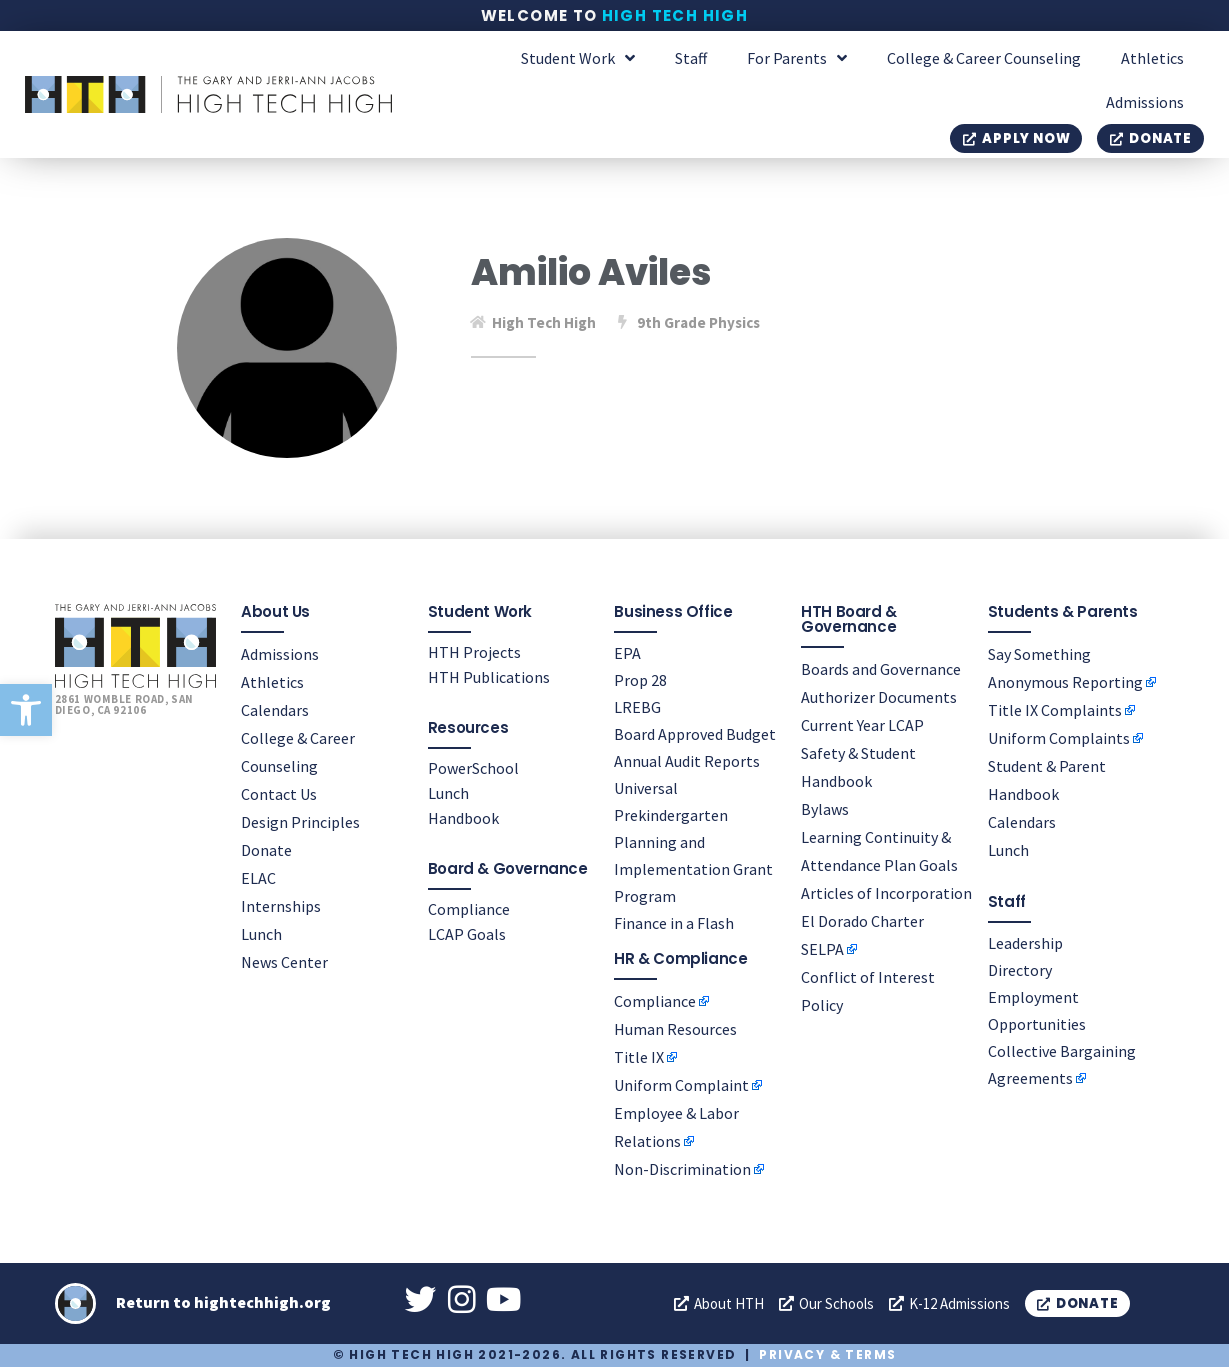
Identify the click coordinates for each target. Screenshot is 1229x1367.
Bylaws (825, 808)
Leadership (1025, 942)
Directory (1020, 969)
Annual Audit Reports (687, 760)
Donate (266, 849)
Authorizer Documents (879, 696)
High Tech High (675, 15)
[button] (26, 710)
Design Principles (300, 821)
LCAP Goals (467, 933)
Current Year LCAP (862, 724)
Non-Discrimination (682, 1169)
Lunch (261, 933)
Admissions (1145, 102)
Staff (691, 58)
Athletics (1152, 58)
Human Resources (675, 1029)
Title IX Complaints (1055, 709)
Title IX (639, 1057)
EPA (627, 652)
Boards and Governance (881, 668)
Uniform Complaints (1059, 737)
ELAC (258, 877)
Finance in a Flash (674, 922)
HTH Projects (474, 651)
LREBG (637, 706)
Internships (281, 905)
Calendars (275, 709)
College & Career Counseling (984, 58)
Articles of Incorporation (886, 892)
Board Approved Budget (695, 733)
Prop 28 (640, 679)
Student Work (578, 58)
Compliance (469, 908)
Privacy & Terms (827, 1355)
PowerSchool (473, 767)
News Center (284, 961)
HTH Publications (489, 676)
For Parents (797, 58)
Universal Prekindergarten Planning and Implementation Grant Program (693, 841)
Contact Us (279, 793)
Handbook (463, 817)
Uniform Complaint (681, 1085)
